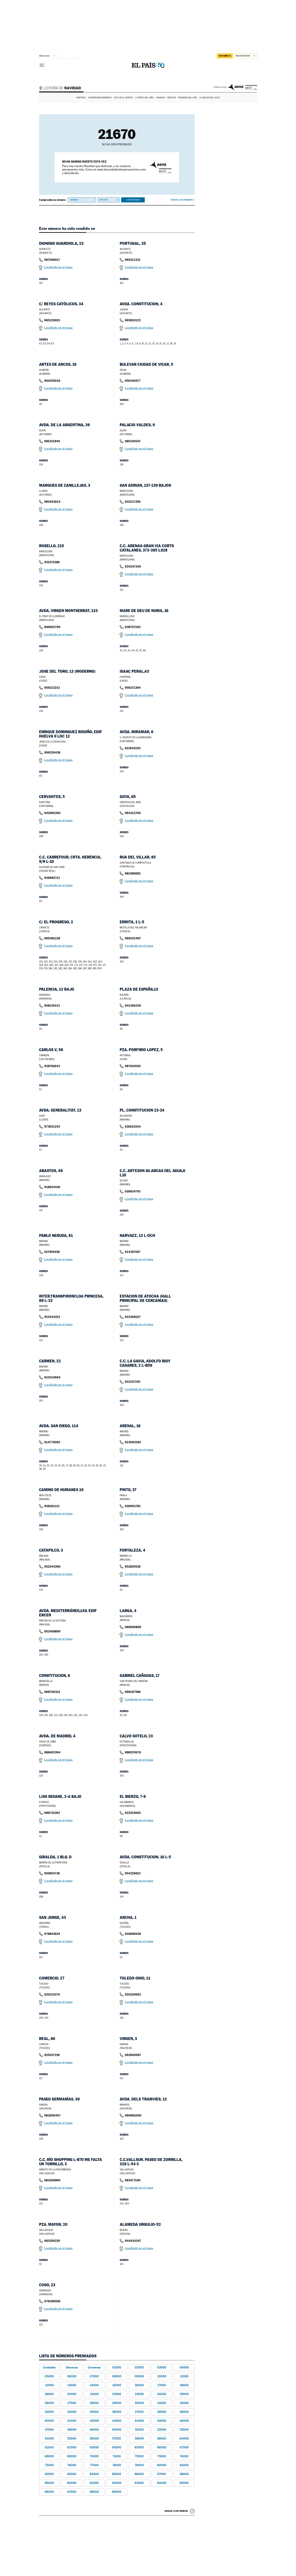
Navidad (160, 97)
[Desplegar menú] (42, 65)
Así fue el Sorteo (123, 97)
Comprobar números (100, 97)
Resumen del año (187, 97)
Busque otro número (176, 2511)
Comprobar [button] (133, 200)
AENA (242, 86)
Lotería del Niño (144, 97)
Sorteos (81, 97)
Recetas (171, 97)
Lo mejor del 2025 (209, 97)
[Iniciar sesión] (245, 55)
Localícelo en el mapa (58, 267)
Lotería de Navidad (61, 88)
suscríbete (225, 55)
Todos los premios (181, 200)
